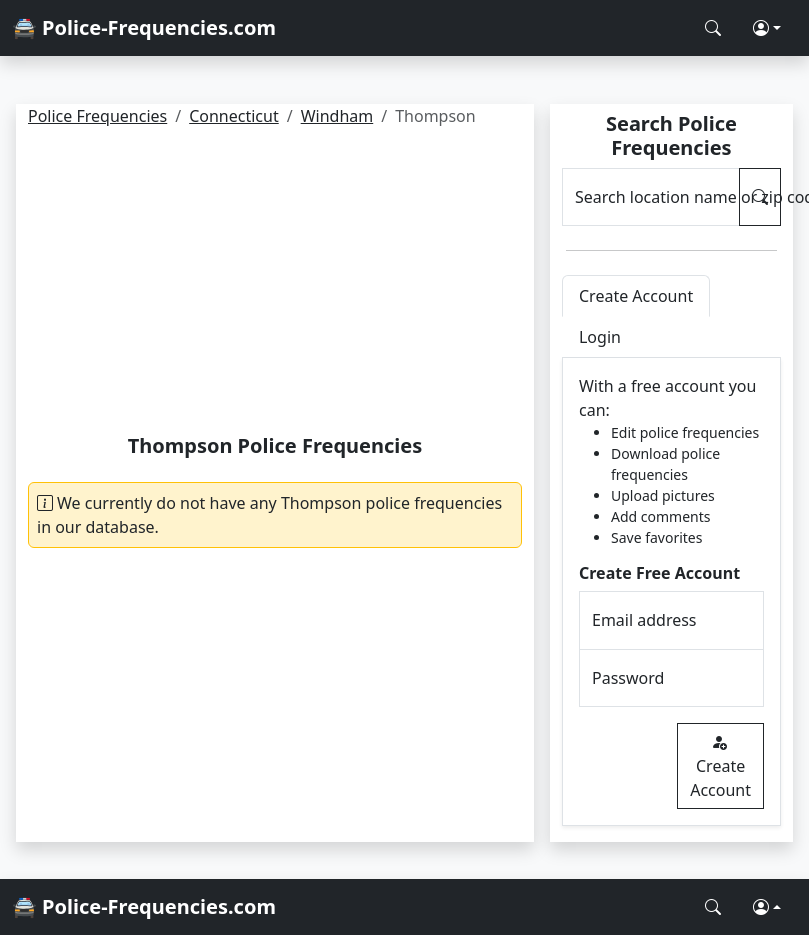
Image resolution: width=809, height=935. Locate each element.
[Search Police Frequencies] (713, 28)
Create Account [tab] (636, 296)
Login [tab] (600, 337)
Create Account (720, 766)
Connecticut (234, 116)
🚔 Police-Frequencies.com (144, 27)
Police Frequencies (97, 116)
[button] (767, 28)
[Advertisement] (274, 284)
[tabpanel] (671, 592)
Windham (337, 116)
